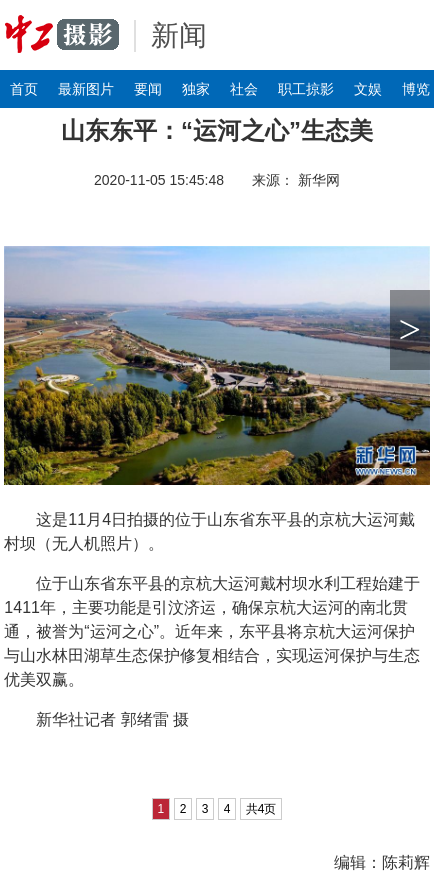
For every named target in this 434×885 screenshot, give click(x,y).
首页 (24, 89)
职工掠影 (306, 89)
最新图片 (86, 89)
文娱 (368, 89)
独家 (196, 89)
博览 (416, 89)
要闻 (148, 89)
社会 (244, 89)
